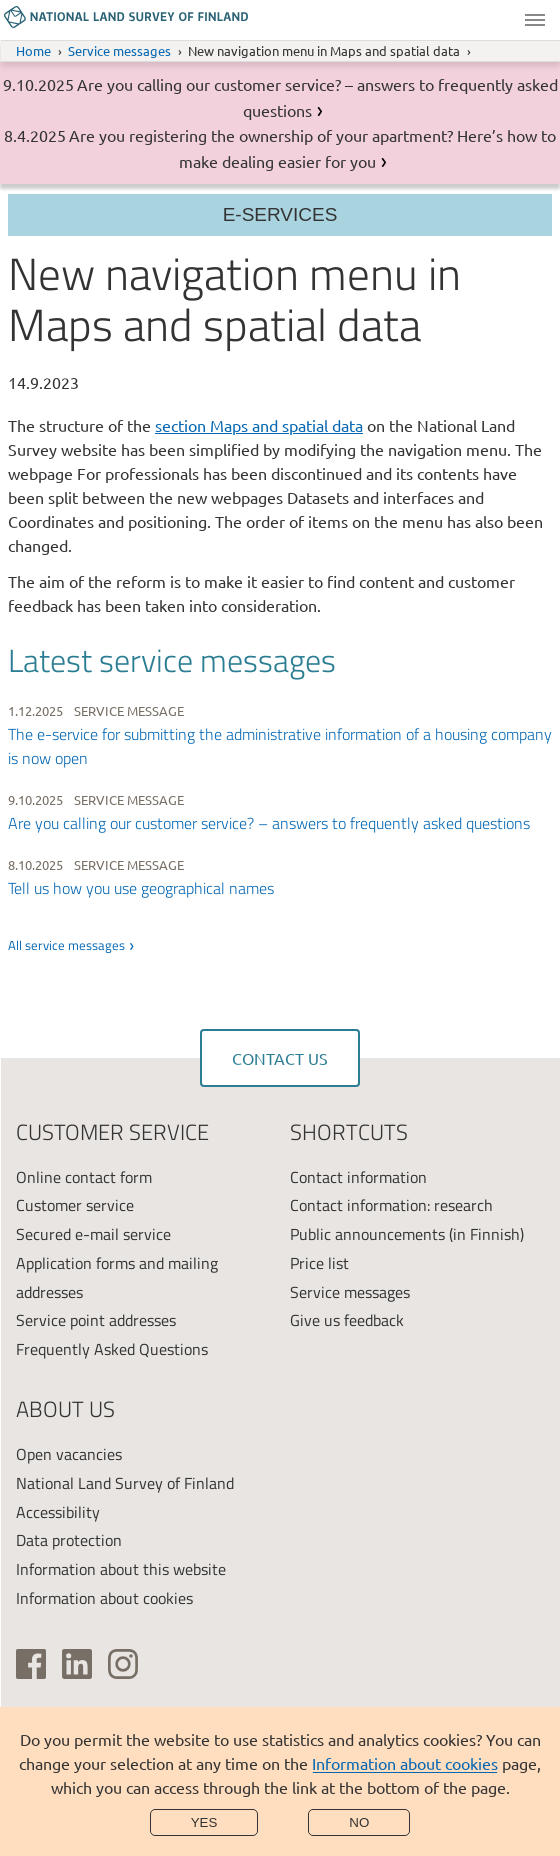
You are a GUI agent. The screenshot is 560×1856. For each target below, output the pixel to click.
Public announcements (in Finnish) (407, 1234)
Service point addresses (96, 1320)
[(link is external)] (31, 1664)
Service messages (119, 50)
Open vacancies (69, 1454)
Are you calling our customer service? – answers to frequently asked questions (269, 823)
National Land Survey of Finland (125, 1483)
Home (33, 50)
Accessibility (58, 1512)
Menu (535, 20)
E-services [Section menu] (280, 214)
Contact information (358, 1177)
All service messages (66, 945)
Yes (204, 1822)
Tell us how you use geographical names (141, 888)
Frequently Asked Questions (112, 1349)
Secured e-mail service (93, 1234)
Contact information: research (391, 1205)
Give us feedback (347, 1320)
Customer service (75, 1205)
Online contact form (84, 1177)
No (359, 1822)
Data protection (69, 1540)
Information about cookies (405, 1763)
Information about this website (121, 1569)
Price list (319, 1263)
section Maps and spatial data (259, 425)
